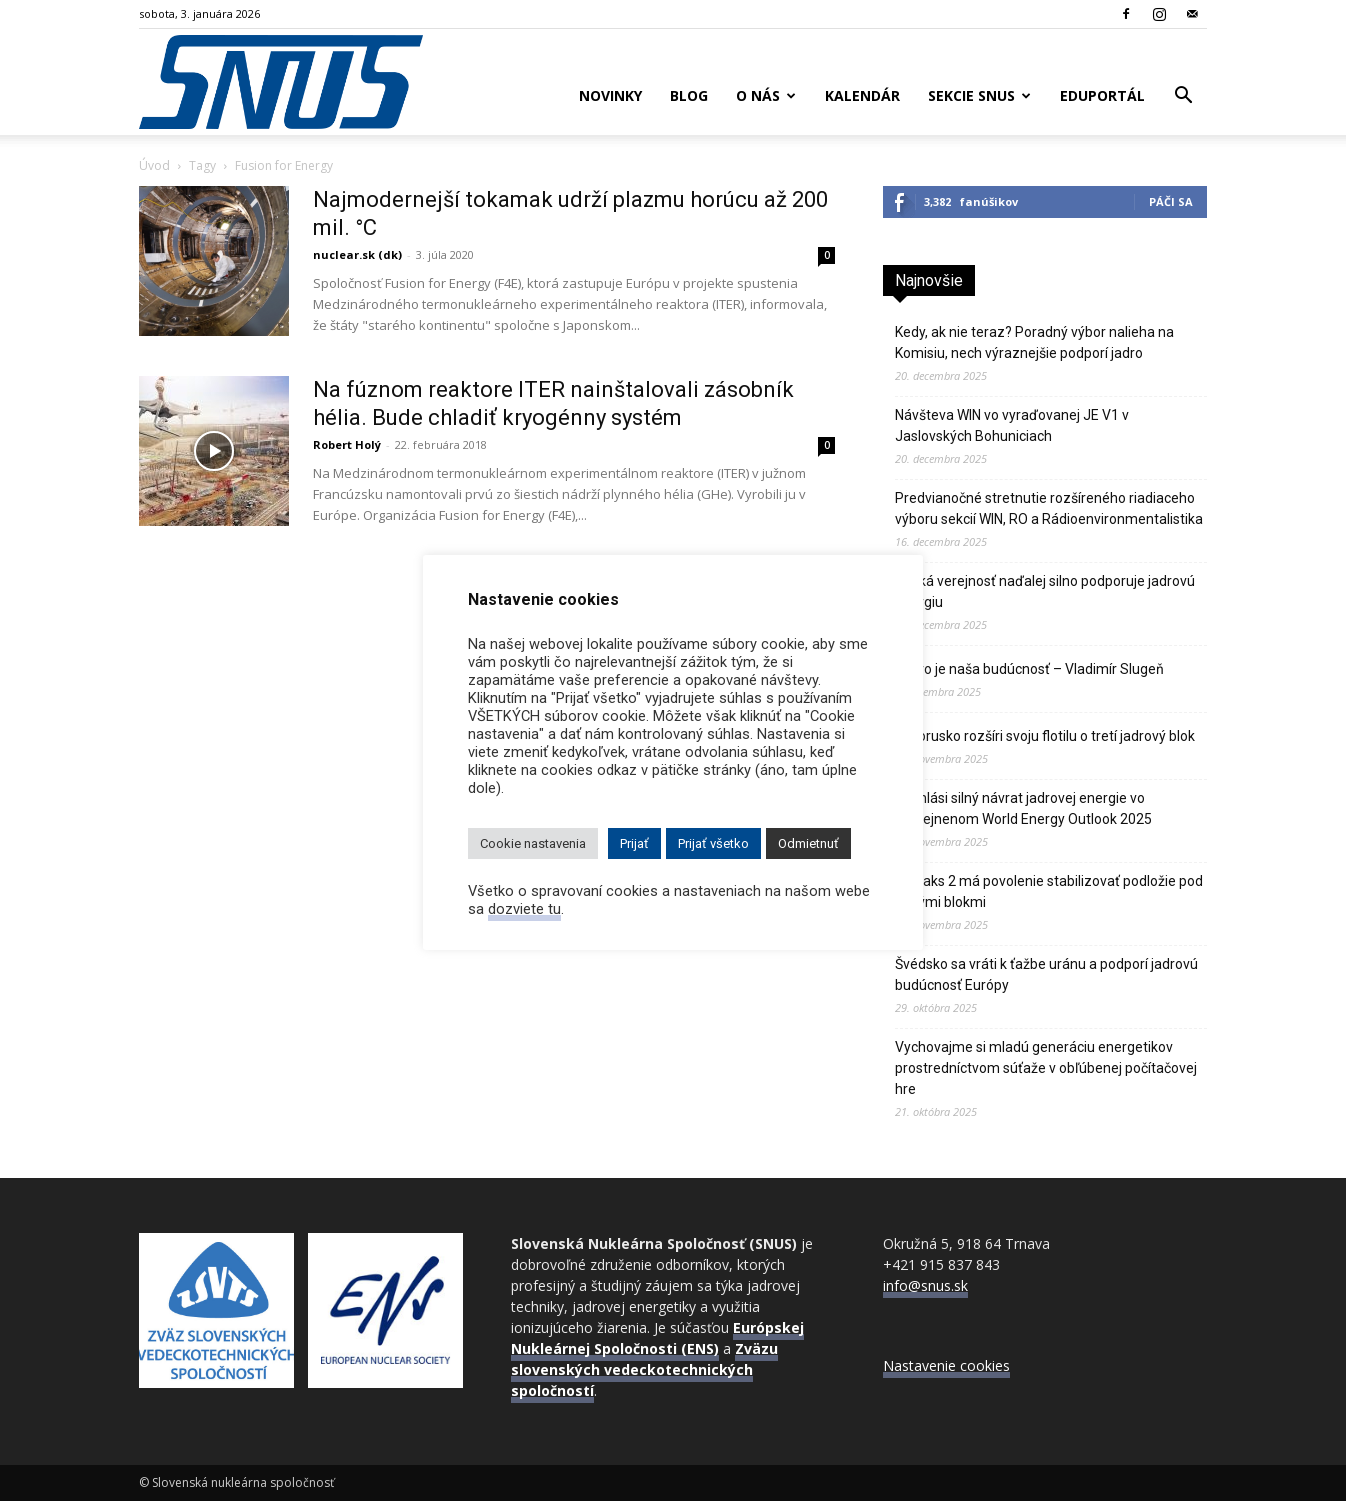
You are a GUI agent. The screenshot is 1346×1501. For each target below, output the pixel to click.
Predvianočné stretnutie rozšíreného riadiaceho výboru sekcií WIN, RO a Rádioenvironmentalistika (1049, 508)
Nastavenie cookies (946, 1365)
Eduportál (1102, 95)
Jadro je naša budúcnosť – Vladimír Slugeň (1029, 669)
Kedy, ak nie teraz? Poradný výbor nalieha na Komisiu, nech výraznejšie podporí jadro (1034, 342)
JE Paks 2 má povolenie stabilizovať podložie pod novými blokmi (1049, 891)
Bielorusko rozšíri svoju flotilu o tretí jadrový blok (1045, 736)
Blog (689, 95)
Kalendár (862, 95)
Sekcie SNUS (979, 95)
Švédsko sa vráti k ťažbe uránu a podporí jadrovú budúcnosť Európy (1046, 974)
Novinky (610, 95)
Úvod (154, 165)
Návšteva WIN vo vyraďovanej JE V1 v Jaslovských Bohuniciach (1012, 425)
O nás (766, 95)
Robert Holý (347, 444)
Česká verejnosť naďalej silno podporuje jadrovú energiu (1045, 591)
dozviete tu (524, 909)
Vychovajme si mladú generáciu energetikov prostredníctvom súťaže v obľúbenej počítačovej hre (1046, 1068)
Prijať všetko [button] (713, 843)
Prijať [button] (634, 843)
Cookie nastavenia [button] (533, 843)
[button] (1183, 97)
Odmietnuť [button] (808, 843)
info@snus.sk (925, 1285)
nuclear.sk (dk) (357, 254)
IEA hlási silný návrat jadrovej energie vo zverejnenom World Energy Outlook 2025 (1023, 808)
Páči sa (1171, 201)
